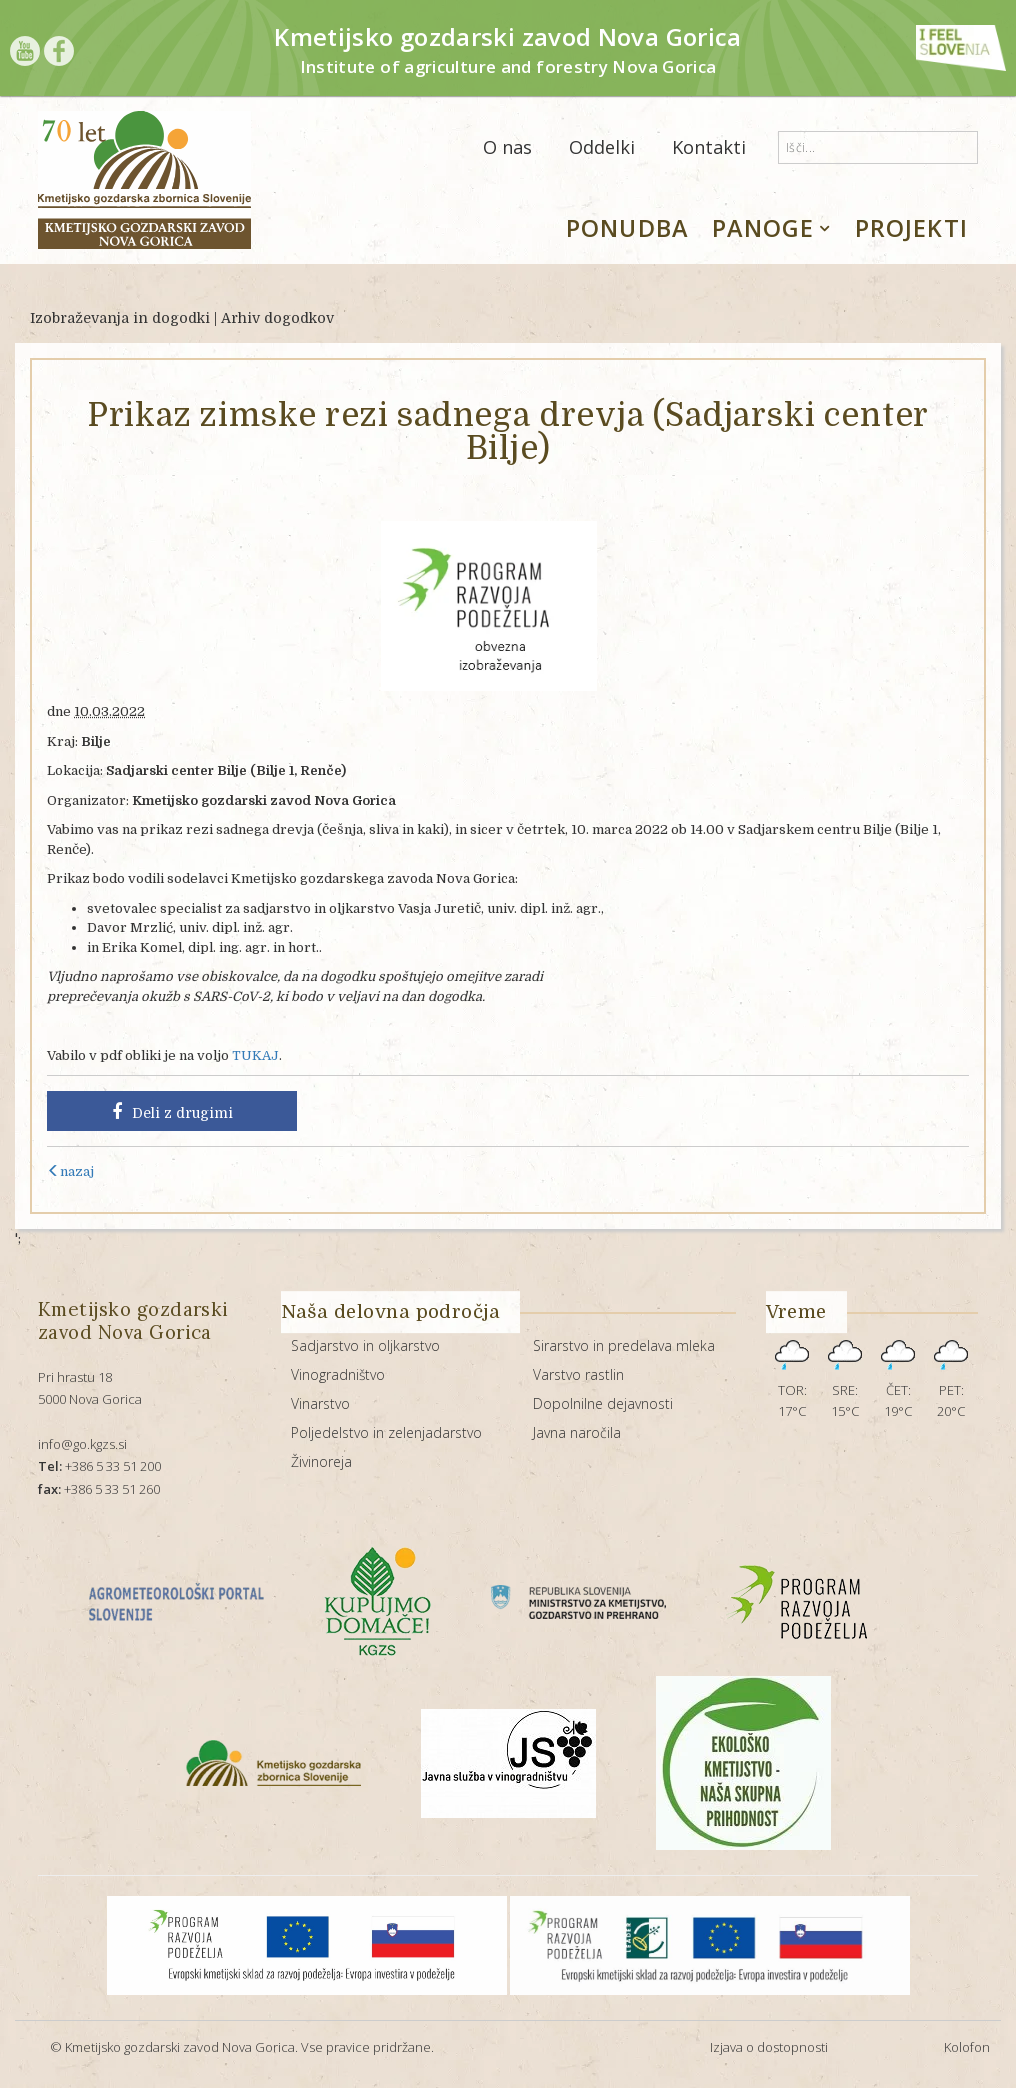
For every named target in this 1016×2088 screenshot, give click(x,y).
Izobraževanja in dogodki (120, 318)
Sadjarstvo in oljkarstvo (365, 1345)
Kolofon (967, 2047)
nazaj (70, 1171)
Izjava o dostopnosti (769, 2047)
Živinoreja (321, 1461)
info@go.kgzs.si (82, 1444)
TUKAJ (255, 1055)
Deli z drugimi (172, 1112)
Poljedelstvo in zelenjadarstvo (386, 1432)
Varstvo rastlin (578, 1374)
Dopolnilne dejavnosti (603, 1403)
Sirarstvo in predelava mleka (624, 1345)
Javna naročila (577, 1432)
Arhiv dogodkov (277, 318)
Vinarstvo (320, 1403)
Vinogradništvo (338, 1374)
